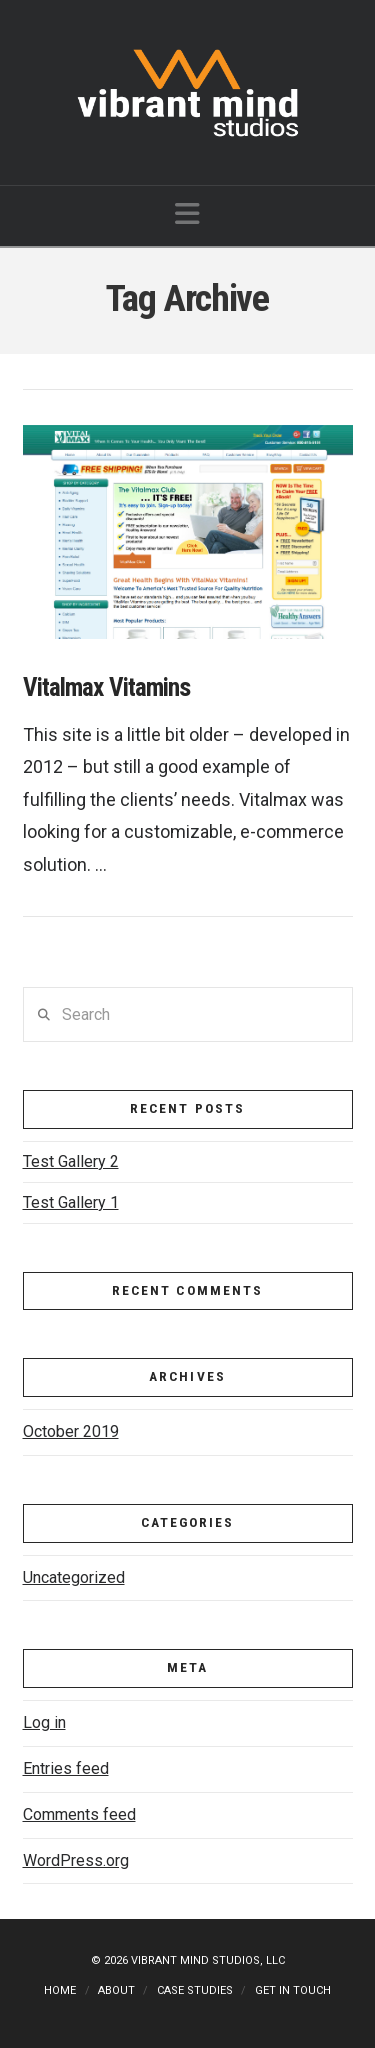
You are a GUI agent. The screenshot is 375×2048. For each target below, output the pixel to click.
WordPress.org (76, 1860)
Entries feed (66, 1768)
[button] (187, 214)
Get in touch (293, 1990)
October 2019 (71, 1431)
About (116, 1990)
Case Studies (195, 1990)
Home (60, 1990)
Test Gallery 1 (71, 1202)
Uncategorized (74, 1577)
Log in (44, 1722)
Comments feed (79, 1814)
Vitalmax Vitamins (107, 687)
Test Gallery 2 (71, 1161)
